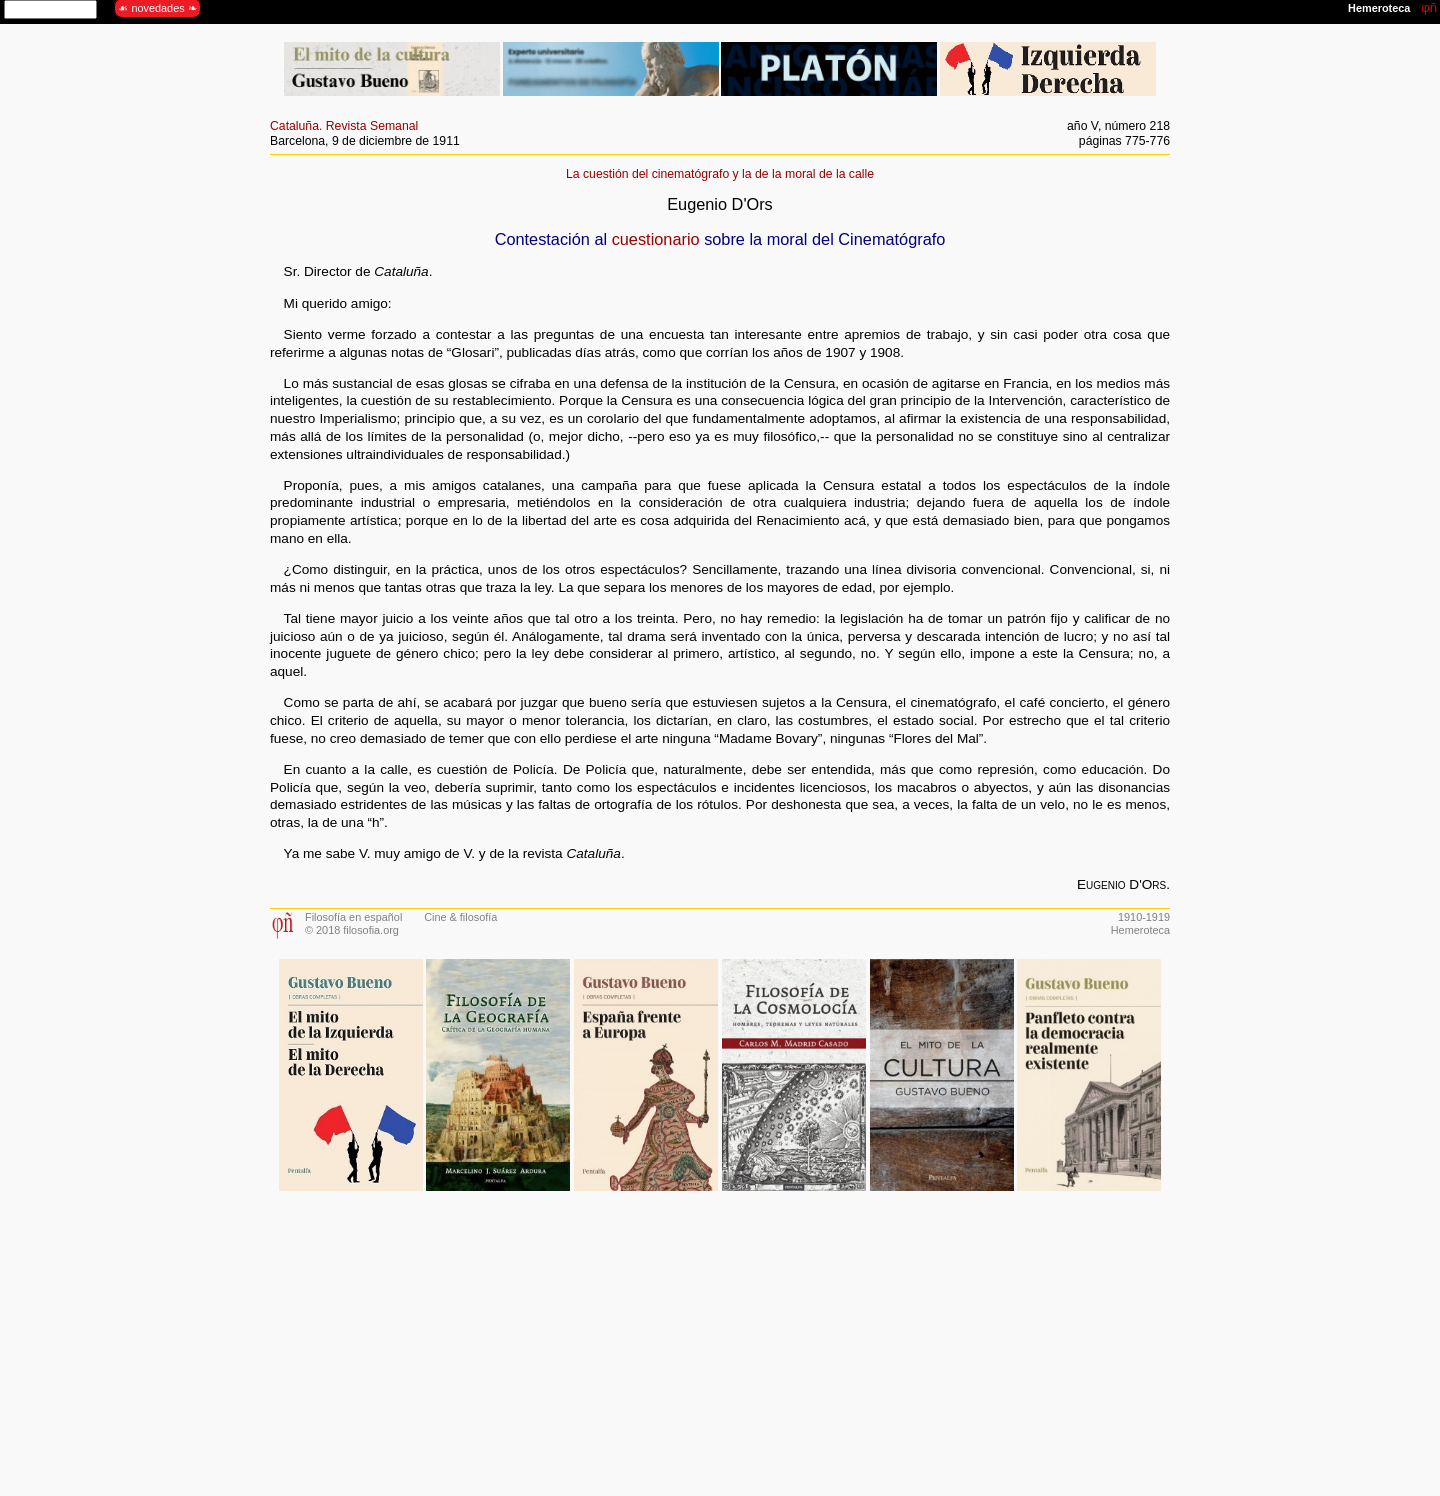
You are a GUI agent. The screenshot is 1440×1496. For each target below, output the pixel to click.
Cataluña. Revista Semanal (344, 126)
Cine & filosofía (460, 917)
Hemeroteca (1140, 930)
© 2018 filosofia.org (352, 930)
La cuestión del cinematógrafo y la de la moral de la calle (720, 174)
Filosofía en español (353, 917)
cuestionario (656, 239)
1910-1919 (1144, 917)
